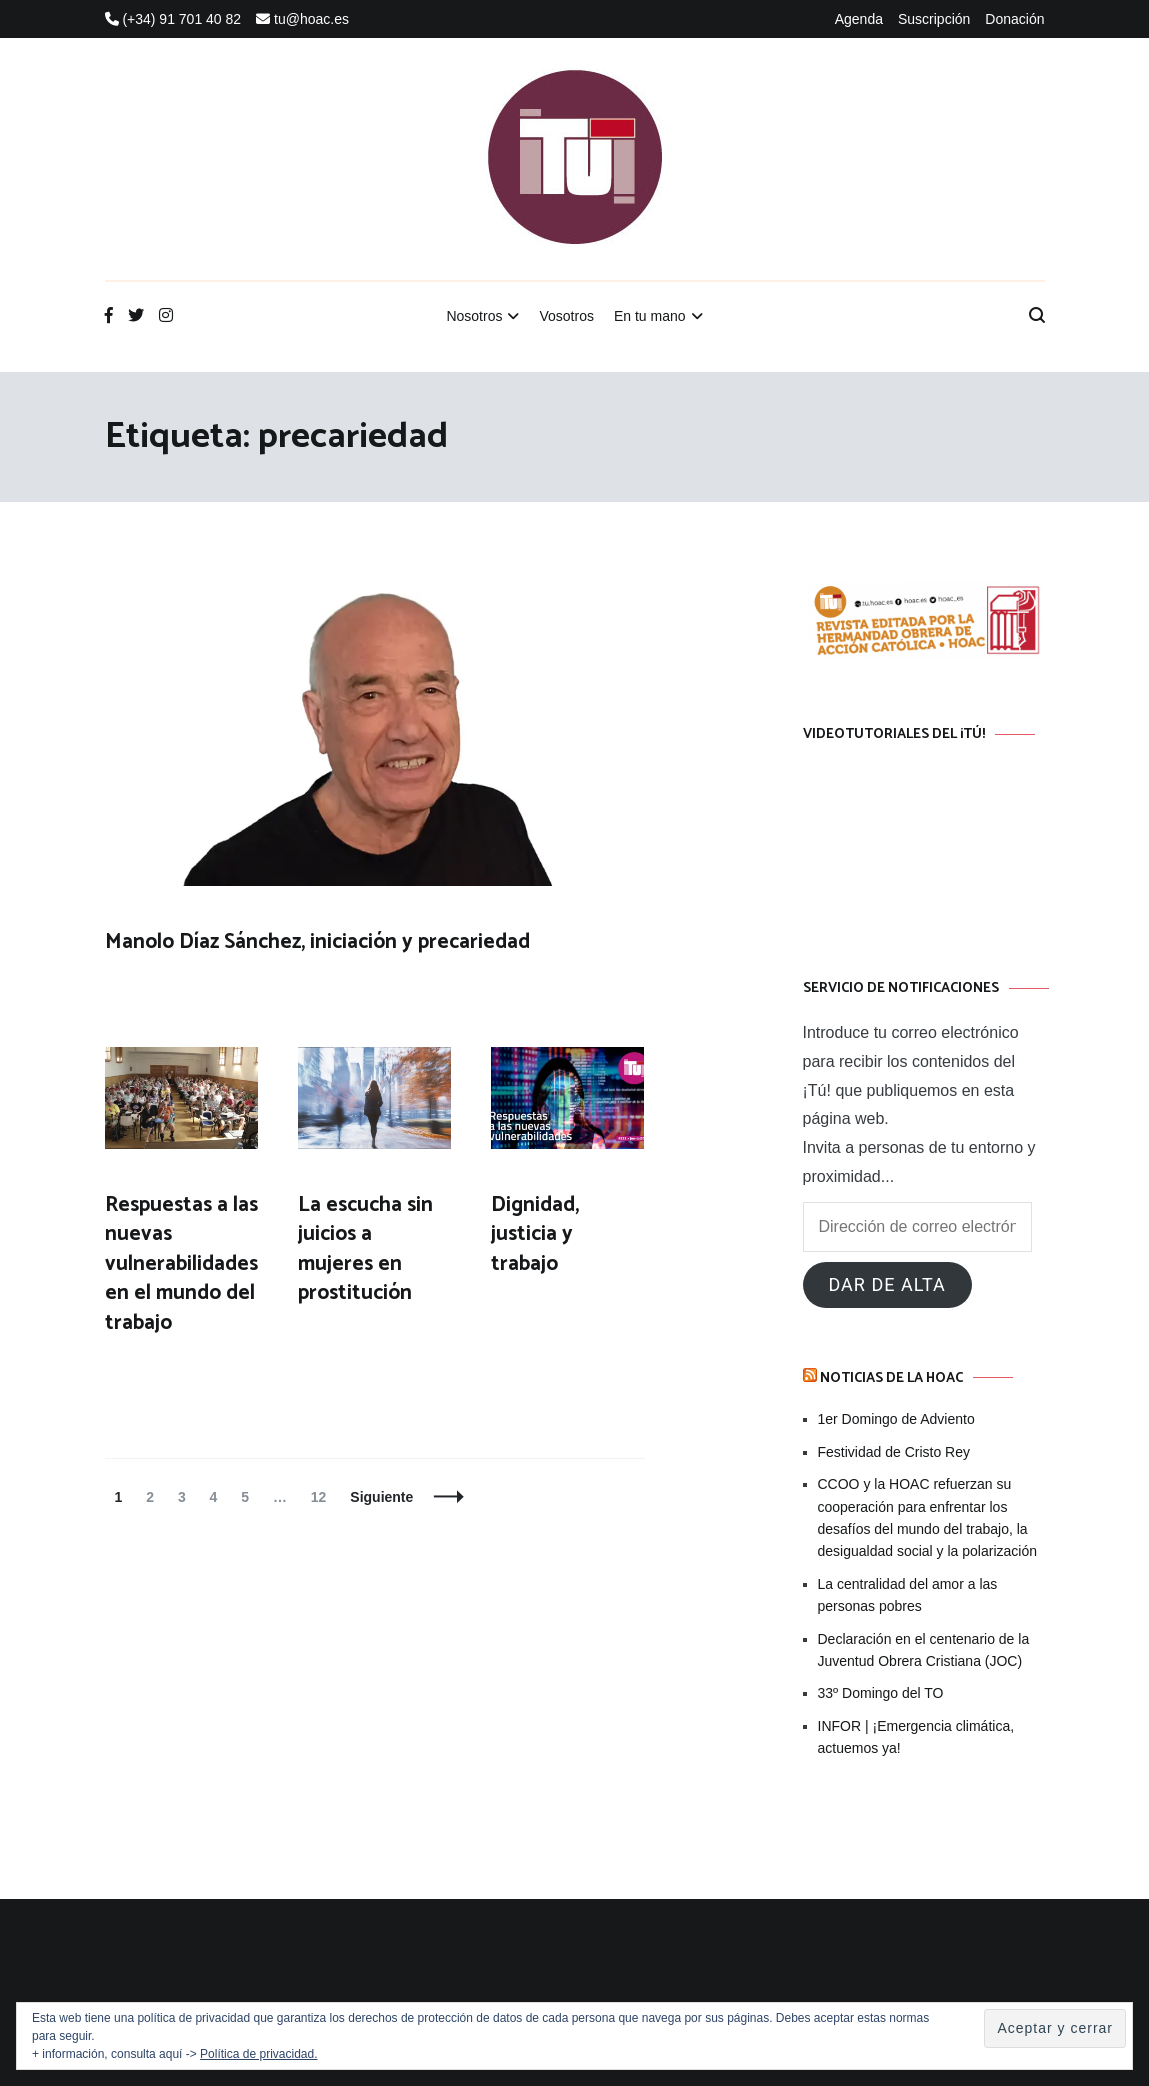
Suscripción (934, 19)
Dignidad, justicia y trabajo (535, 1234)
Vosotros (566, 316)
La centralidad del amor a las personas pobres (908, 1595)
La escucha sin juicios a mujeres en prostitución (365, 1249)
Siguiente (381, 1497)
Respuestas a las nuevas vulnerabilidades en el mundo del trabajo (181, 1264)
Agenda (859, 19)
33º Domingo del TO (881, 1693)
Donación (1014, 19)
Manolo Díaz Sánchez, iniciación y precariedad (317, 942)
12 (323, 1497)
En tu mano (650, 316)
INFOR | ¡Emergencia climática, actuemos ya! (916, 1737)
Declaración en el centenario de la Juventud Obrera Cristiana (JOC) (924, 1650)
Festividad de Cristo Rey (894, 1452)
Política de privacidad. (258, 2054)
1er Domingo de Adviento (896, 1419)
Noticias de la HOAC (891, 1378)
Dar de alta (886, 1284)
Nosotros (474, 316)
